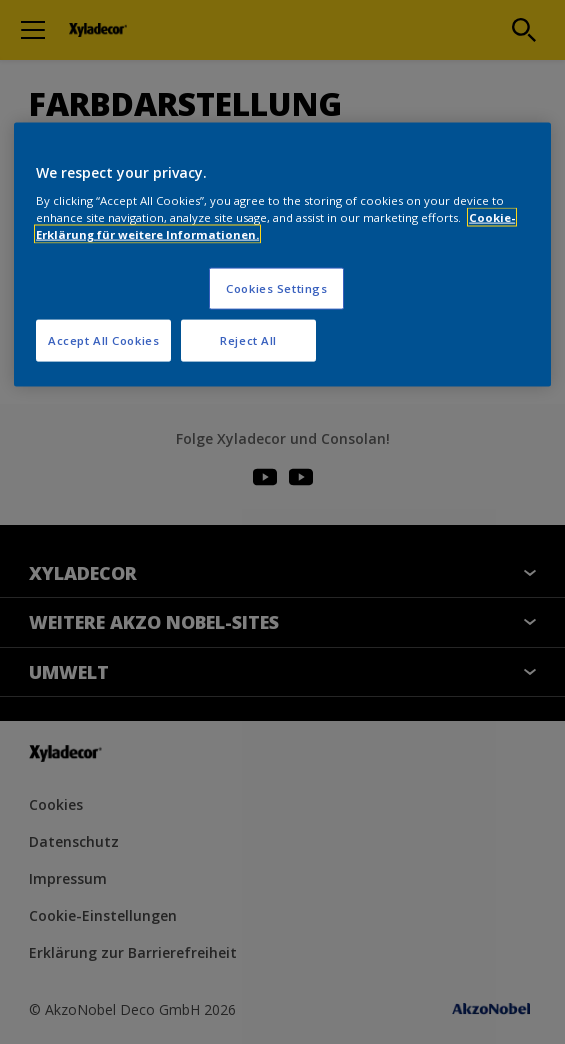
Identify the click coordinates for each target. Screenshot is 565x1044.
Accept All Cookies (103, 340)
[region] (282, 254)
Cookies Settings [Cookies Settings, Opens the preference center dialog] (276, 288)
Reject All (248, 340)
